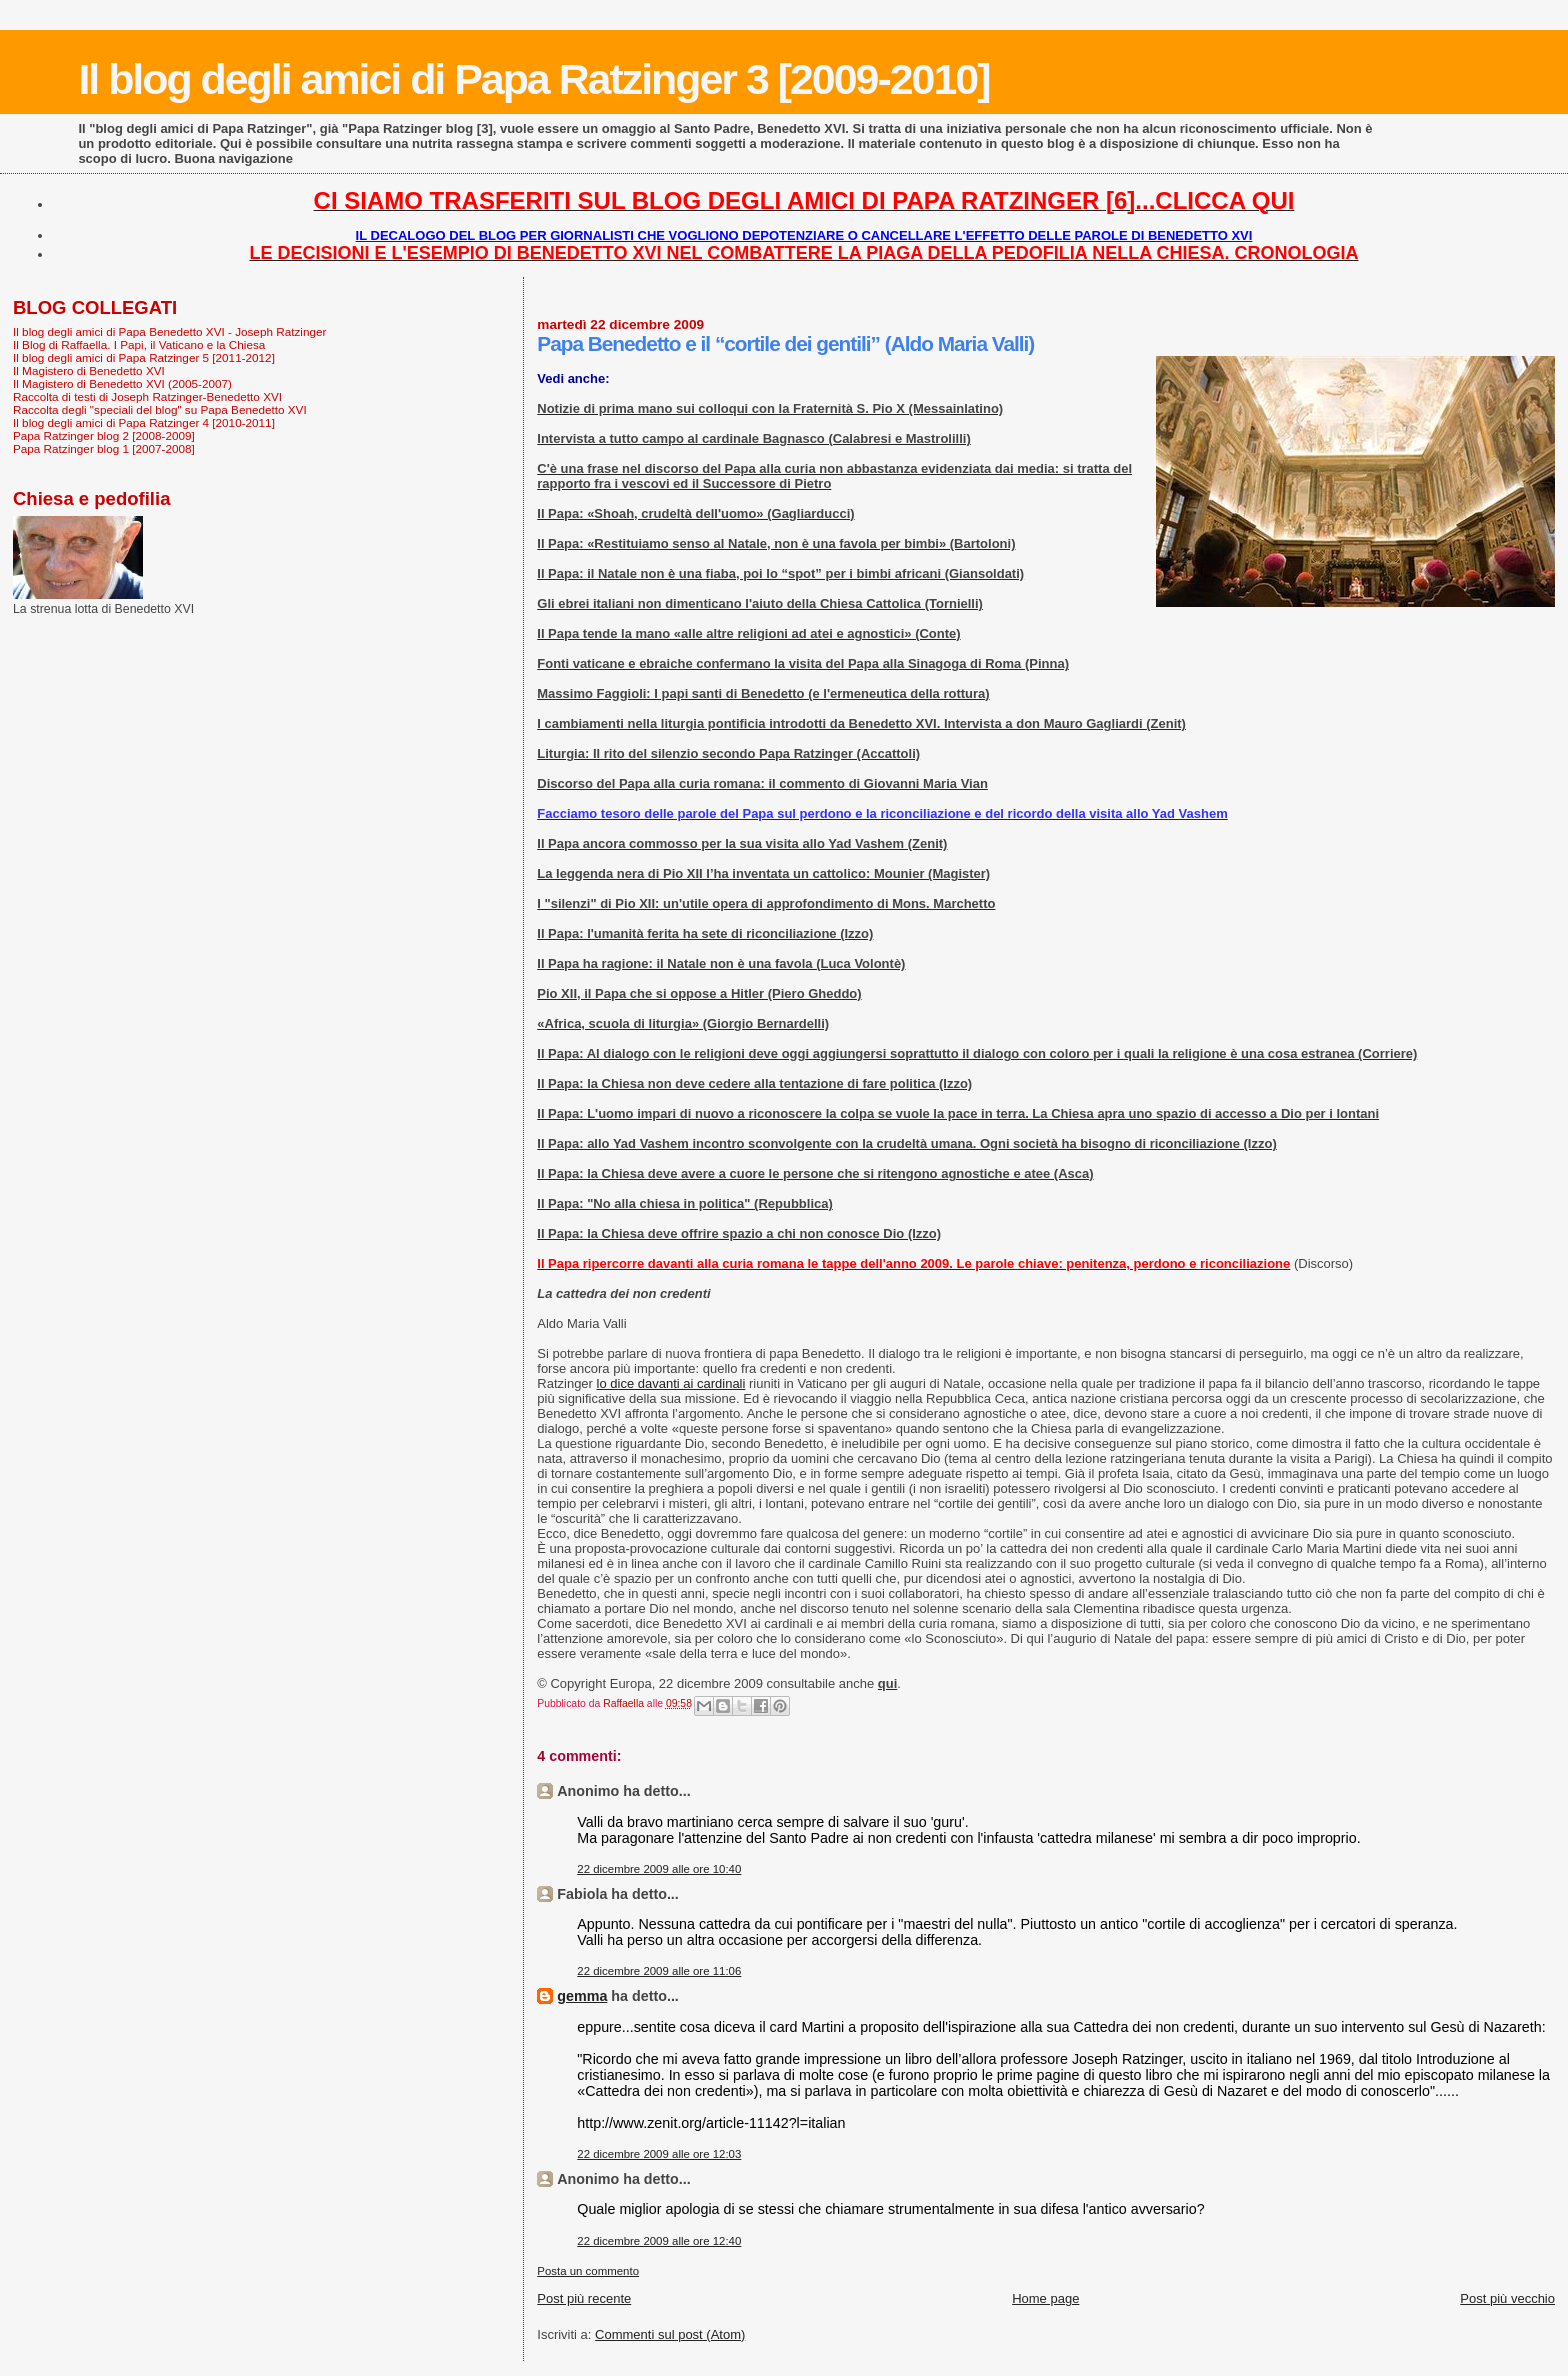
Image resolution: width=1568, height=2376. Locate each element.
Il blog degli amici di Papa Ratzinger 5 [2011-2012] (144, 357)
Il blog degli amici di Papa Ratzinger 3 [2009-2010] (533, 79)
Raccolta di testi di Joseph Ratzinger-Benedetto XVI (147, 396)
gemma (582, 1996)
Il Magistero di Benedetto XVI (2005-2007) (122, 383)
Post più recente (584, 2298)
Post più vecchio (1507, 2298)
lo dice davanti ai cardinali (671, 1383)
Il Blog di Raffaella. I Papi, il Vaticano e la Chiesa (139, 344)
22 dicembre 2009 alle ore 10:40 (659, 1869)
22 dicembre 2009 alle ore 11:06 (659, 1971)
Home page (1045, 2298)
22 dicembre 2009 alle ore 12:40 (659, 2241)
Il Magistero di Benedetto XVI (89, 370)
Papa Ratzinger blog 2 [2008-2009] (104, 435)
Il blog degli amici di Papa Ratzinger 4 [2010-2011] (144, 422)
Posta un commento (588, 2271)
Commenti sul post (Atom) (670, 2334)
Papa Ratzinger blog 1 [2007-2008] (104, 448)
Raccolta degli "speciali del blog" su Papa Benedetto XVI (160, 409)
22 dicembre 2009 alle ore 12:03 (659, 2154)
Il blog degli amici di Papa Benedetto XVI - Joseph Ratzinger (169, 331)
